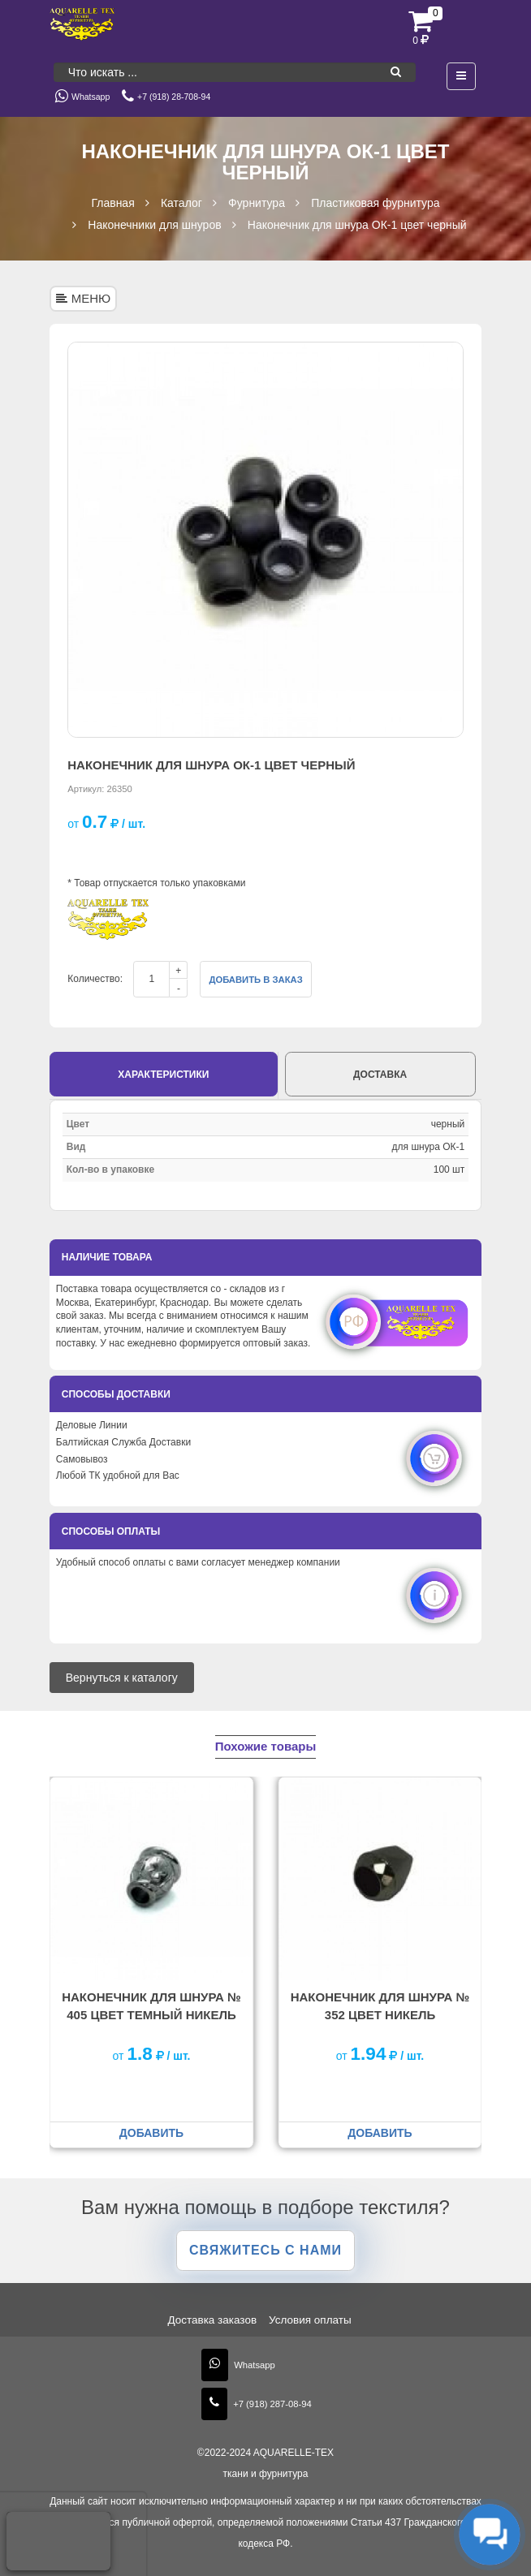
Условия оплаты (310, 2320)
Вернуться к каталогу (122, 1677)
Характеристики (163, 1074)
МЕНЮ (83, 298)
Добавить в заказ (255, 979)
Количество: (95, 978)
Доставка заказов (212, 2320)
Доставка (380, 1074)
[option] (265, 540)
